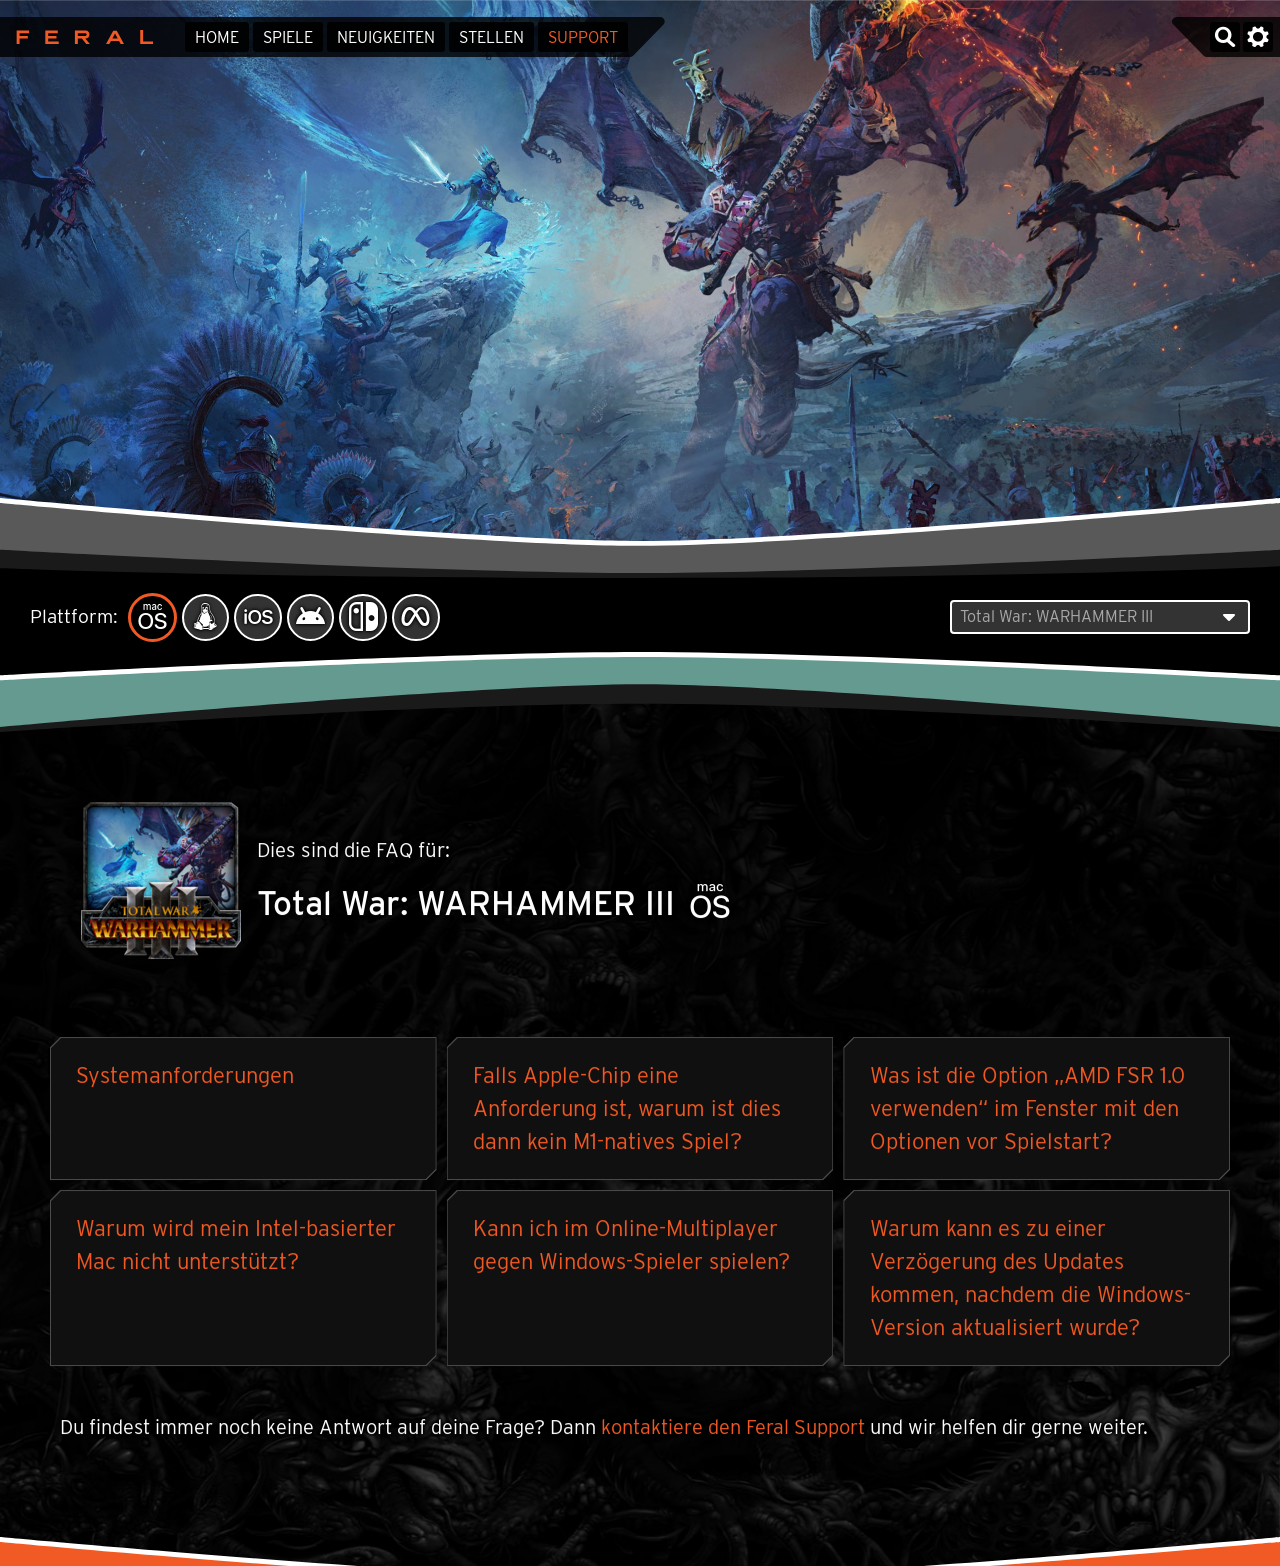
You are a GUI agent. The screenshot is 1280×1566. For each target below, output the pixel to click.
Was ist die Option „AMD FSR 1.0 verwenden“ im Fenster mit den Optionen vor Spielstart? (1027, 1109)
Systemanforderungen (185, 1076)
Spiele (288, 37)
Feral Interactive (79, 37)
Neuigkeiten (386, 37)
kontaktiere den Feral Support (733, 1428)
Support (583, 37)
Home (217, 37)
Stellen (491, 37)
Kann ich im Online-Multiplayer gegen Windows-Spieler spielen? (631, 1245)
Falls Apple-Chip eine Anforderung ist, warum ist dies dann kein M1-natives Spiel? (627, 1109)
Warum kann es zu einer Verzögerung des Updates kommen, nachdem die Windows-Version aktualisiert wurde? (1030, 1278)
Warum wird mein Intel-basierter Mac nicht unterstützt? (236, 1245)
